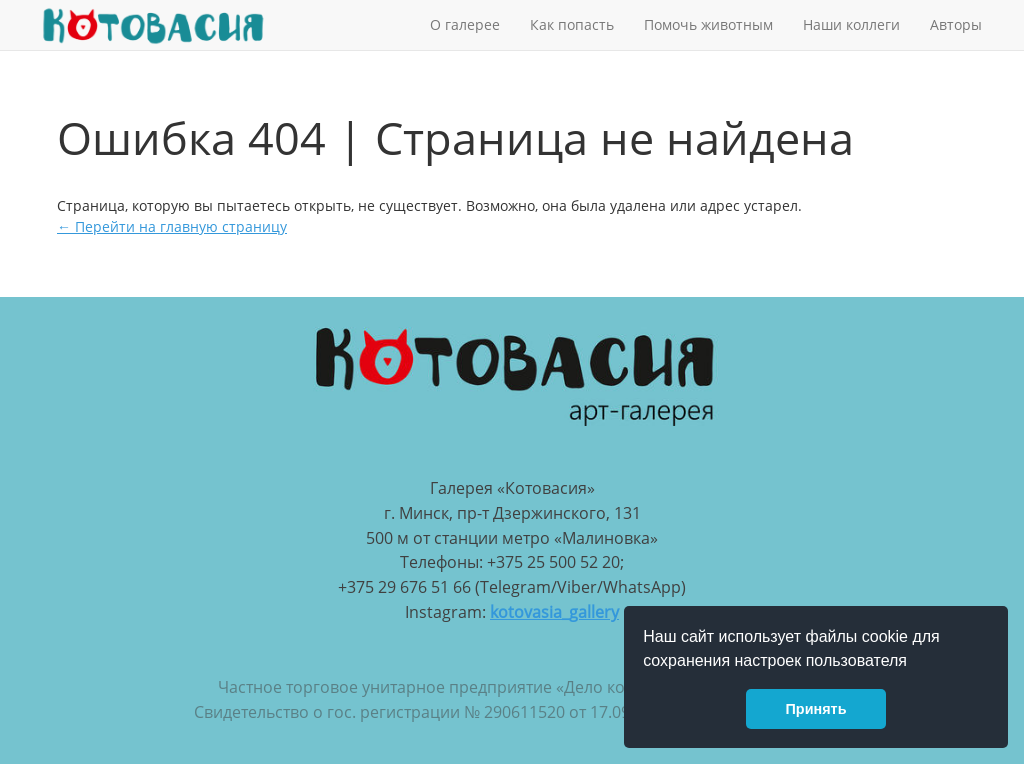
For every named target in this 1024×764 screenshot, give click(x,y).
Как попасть (572, 24)
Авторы (956, 24)
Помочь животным (708, 24)
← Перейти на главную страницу (172, 226)
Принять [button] (816, 709)
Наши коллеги (851, 24)
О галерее (465, 24)
